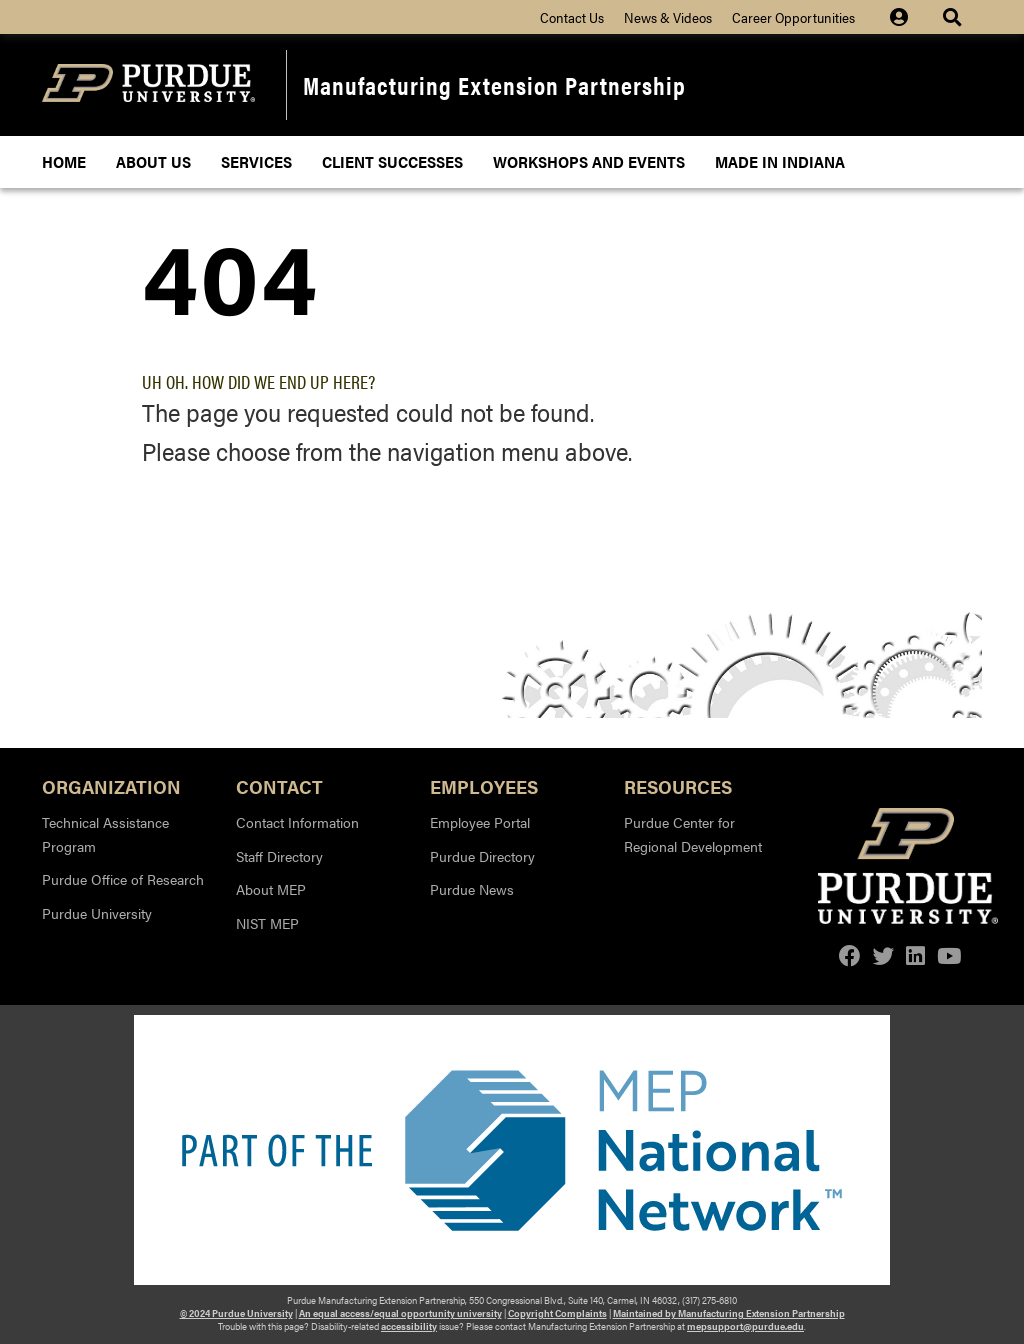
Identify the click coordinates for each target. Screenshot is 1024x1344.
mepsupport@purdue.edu (745, 1326)
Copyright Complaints (557, 1313)
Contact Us (572, 17)
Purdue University (97, 913)
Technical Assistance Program (105, 834)
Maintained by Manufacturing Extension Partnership (729, 1313)
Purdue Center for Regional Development (693, 834)
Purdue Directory (482, 856)
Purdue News (472, 889)
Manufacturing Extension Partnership (494, 84)
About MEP (271, 889)
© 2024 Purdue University (236, 1313)
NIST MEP (267, 923)
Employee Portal (480, 822)
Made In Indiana (780, 161)
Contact (279, 785)
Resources (678, 785)
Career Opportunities (793, 17)
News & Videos (668, 17)
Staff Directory (279, 856)
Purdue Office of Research (123, 879)
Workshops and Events (589, 161)
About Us (153, 161)
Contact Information (297, 822)
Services (256, 161)
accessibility (409, 1326)
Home (64, 161)
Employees (484, 785)
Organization (111, 785)
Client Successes (392, 161)
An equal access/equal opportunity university (400, 1313)
